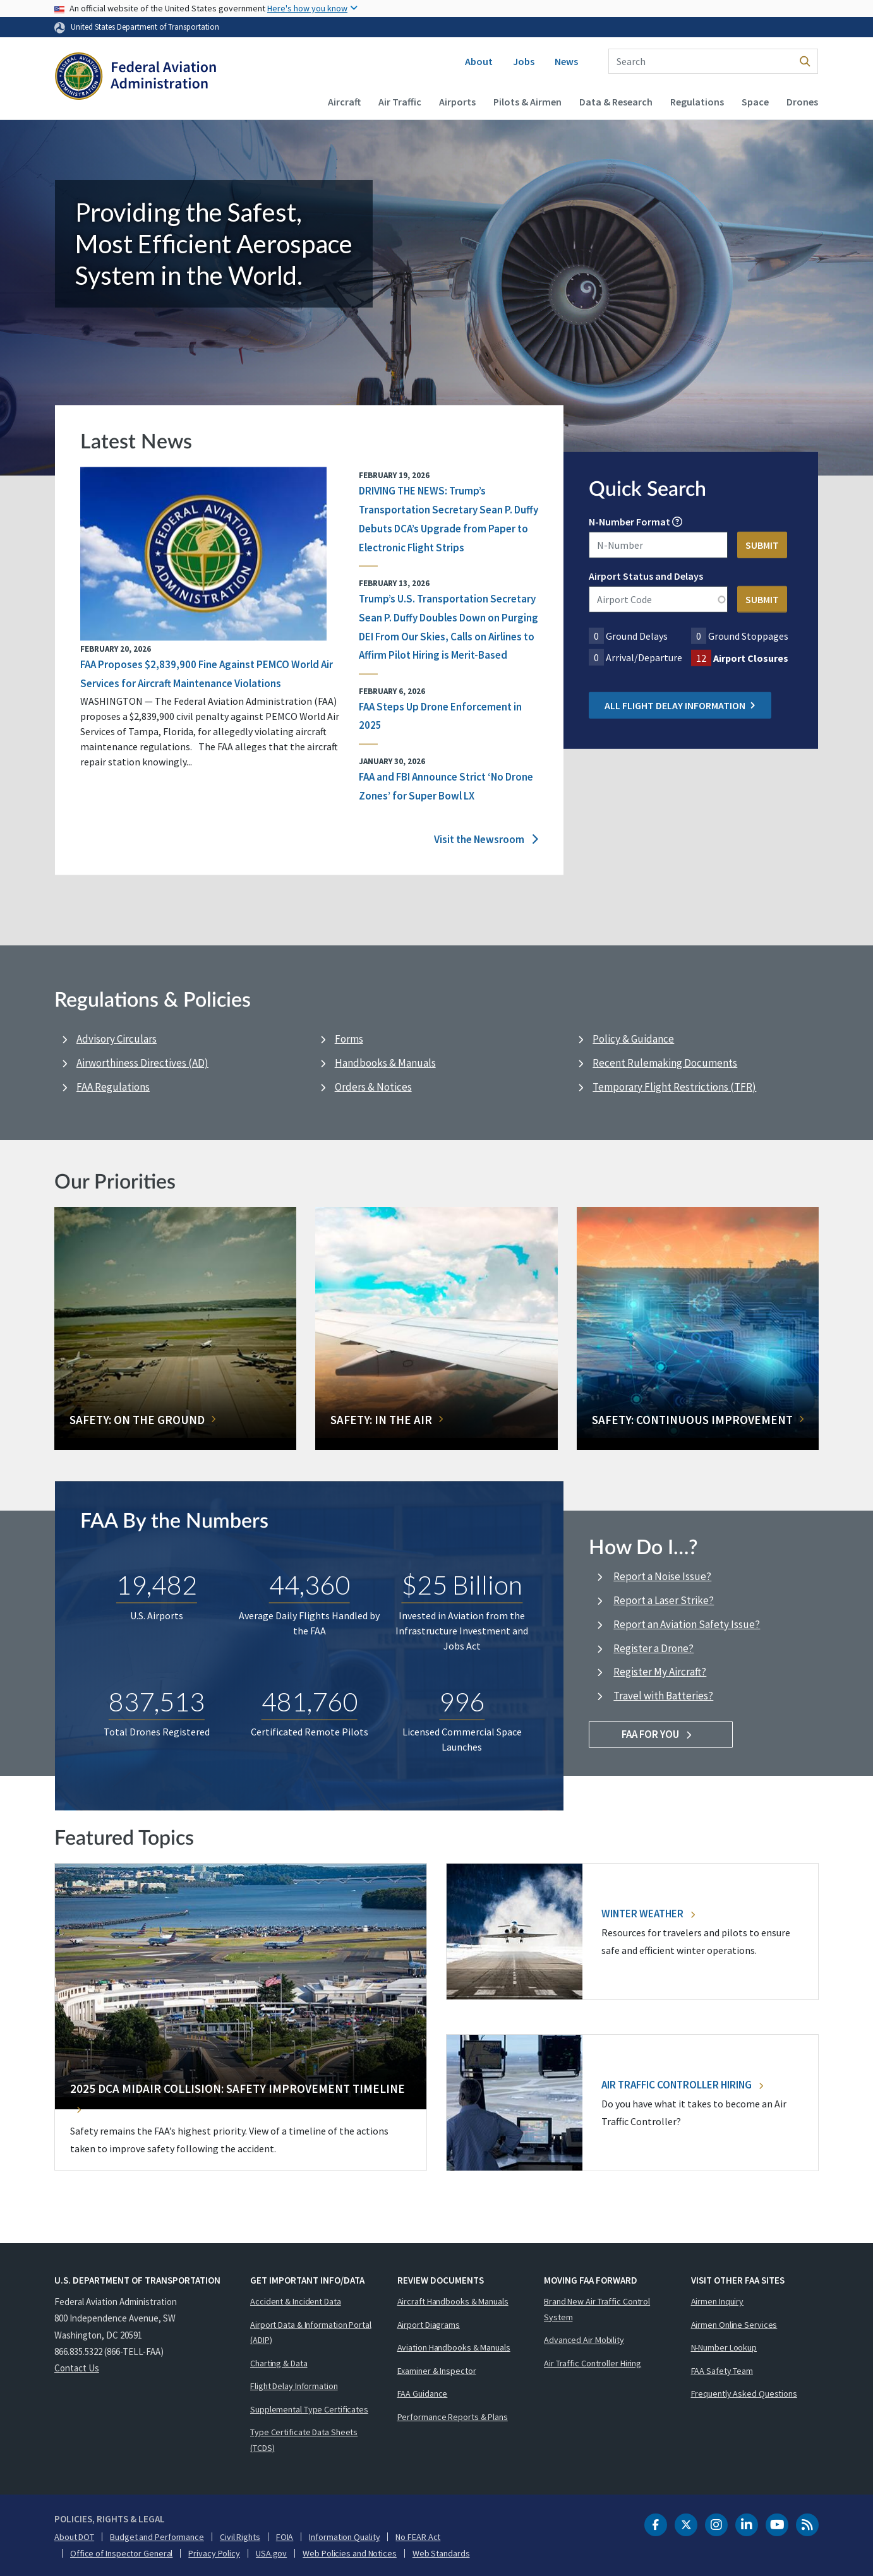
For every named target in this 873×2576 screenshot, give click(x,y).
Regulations (697, 101)
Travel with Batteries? (663, 1696)
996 (462, 1701)
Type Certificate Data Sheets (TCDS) (304, 2439)
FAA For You (661, 1734)
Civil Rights (240, 2536)
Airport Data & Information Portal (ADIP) (310, 2332)
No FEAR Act (417, 2536)
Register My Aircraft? (659, 1672)
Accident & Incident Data (295, 2301)
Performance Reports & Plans (452, 2417)
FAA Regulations (113, 1087)
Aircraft (344, 101)
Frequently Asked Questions (744, 2393)
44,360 (309, 1585)
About (479, 61)
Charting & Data (279, 2363)
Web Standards (441, 2553)
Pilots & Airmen (527, 101)
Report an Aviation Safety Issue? (686, 1624)
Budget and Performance (157, 2536)
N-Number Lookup (724, 2347)
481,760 (310, 1701)
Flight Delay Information (294, 2386)
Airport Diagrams (428, 2324)
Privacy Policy (214, 2553)
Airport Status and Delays (646, 576)
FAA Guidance (422, 2393)
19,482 (156, 1585)
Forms (349, 1039)
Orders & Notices (373, 1087)
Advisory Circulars (116, 1039)
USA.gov (271, 2553)
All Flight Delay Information (680, 705)
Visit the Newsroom (486, 840)
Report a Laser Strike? (663, 1600)
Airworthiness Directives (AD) (142, 1063)
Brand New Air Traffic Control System (597, 2309)
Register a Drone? (653, 1648)
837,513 (157, 1701)
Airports (457, 101)
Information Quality (344, 2536)
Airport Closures (750, 658)
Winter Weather (648, 1913)
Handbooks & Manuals (385, 1063)
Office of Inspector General (121, 2553)
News (566, 61)
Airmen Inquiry (717, 2301)
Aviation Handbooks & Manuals (453, 2347)
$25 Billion (461, 1585)
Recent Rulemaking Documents (665, 1063)
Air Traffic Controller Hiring (682, 2085)
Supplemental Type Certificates (309, 2409)
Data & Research (616, 101)
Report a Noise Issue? (662, 1576)
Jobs (523, 61)
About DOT (74, 2536)
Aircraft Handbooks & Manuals (453, 2301)
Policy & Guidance (633, 1039)
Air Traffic (399, 101)
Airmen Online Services (734, 2324)
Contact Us (76, 2368)
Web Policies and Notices (350, 2553)
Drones (802, 101)
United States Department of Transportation (145, 26)
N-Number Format (629, 521)
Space (755, 101)
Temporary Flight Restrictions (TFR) (674, 1087)
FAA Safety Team (722, 2370)
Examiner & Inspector (436, 2370)
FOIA (285, 2536)
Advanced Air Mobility (584, 2339)
